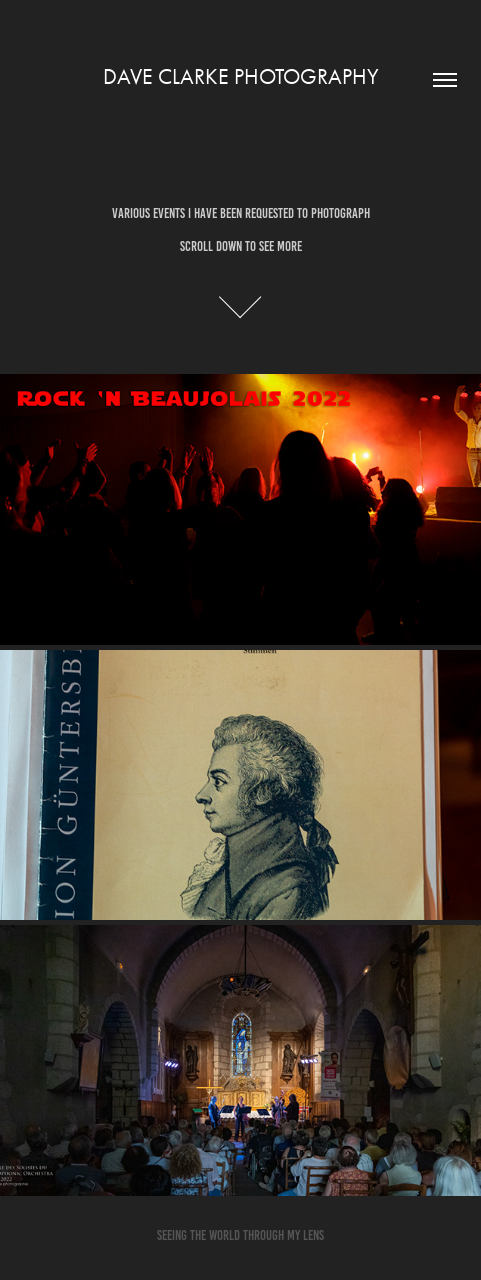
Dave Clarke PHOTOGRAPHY (241, 77)
